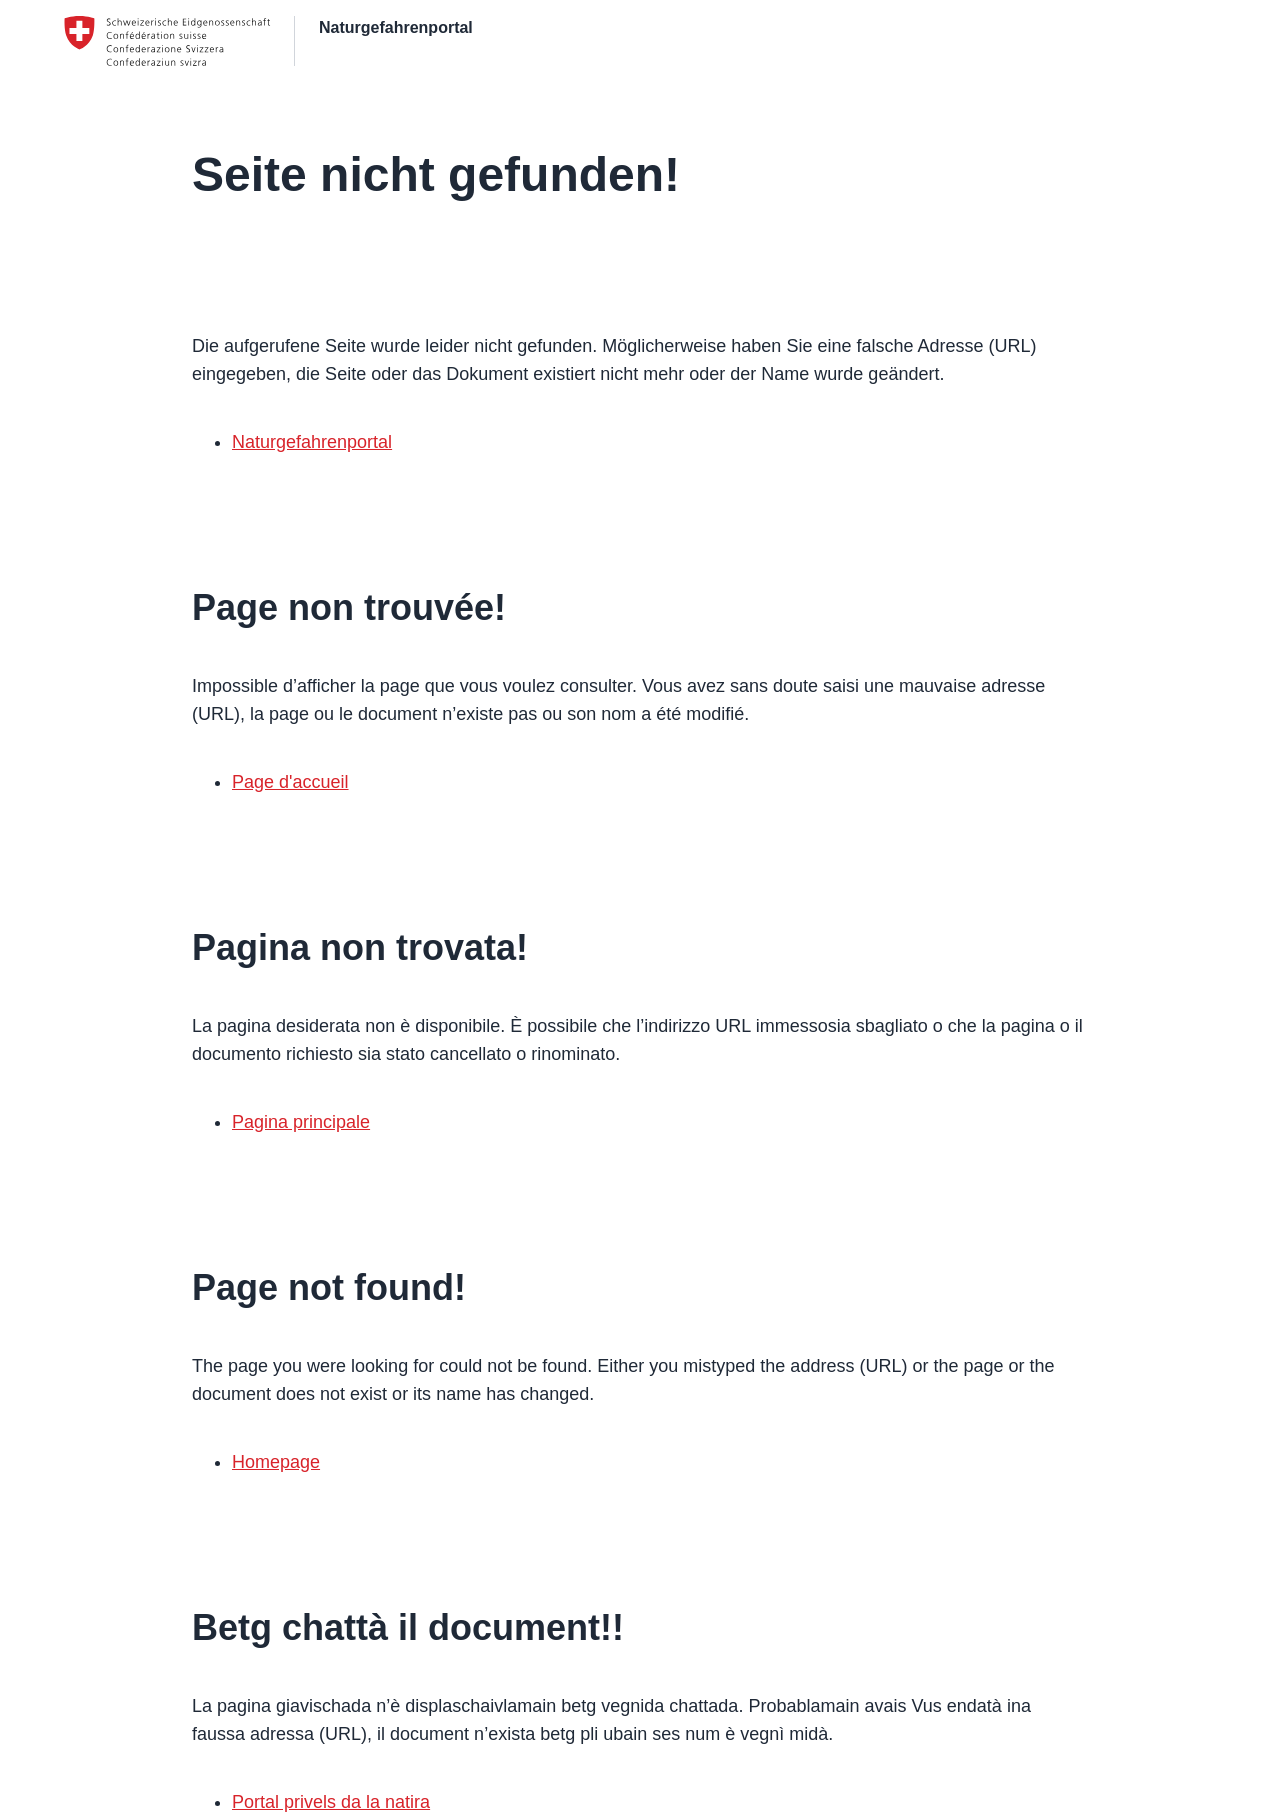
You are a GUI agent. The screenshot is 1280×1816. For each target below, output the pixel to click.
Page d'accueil (290, 782)
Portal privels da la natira (331, 1802)
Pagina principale (301, 1122)
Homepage (276, 1462)
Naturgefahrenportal (312, 442)
